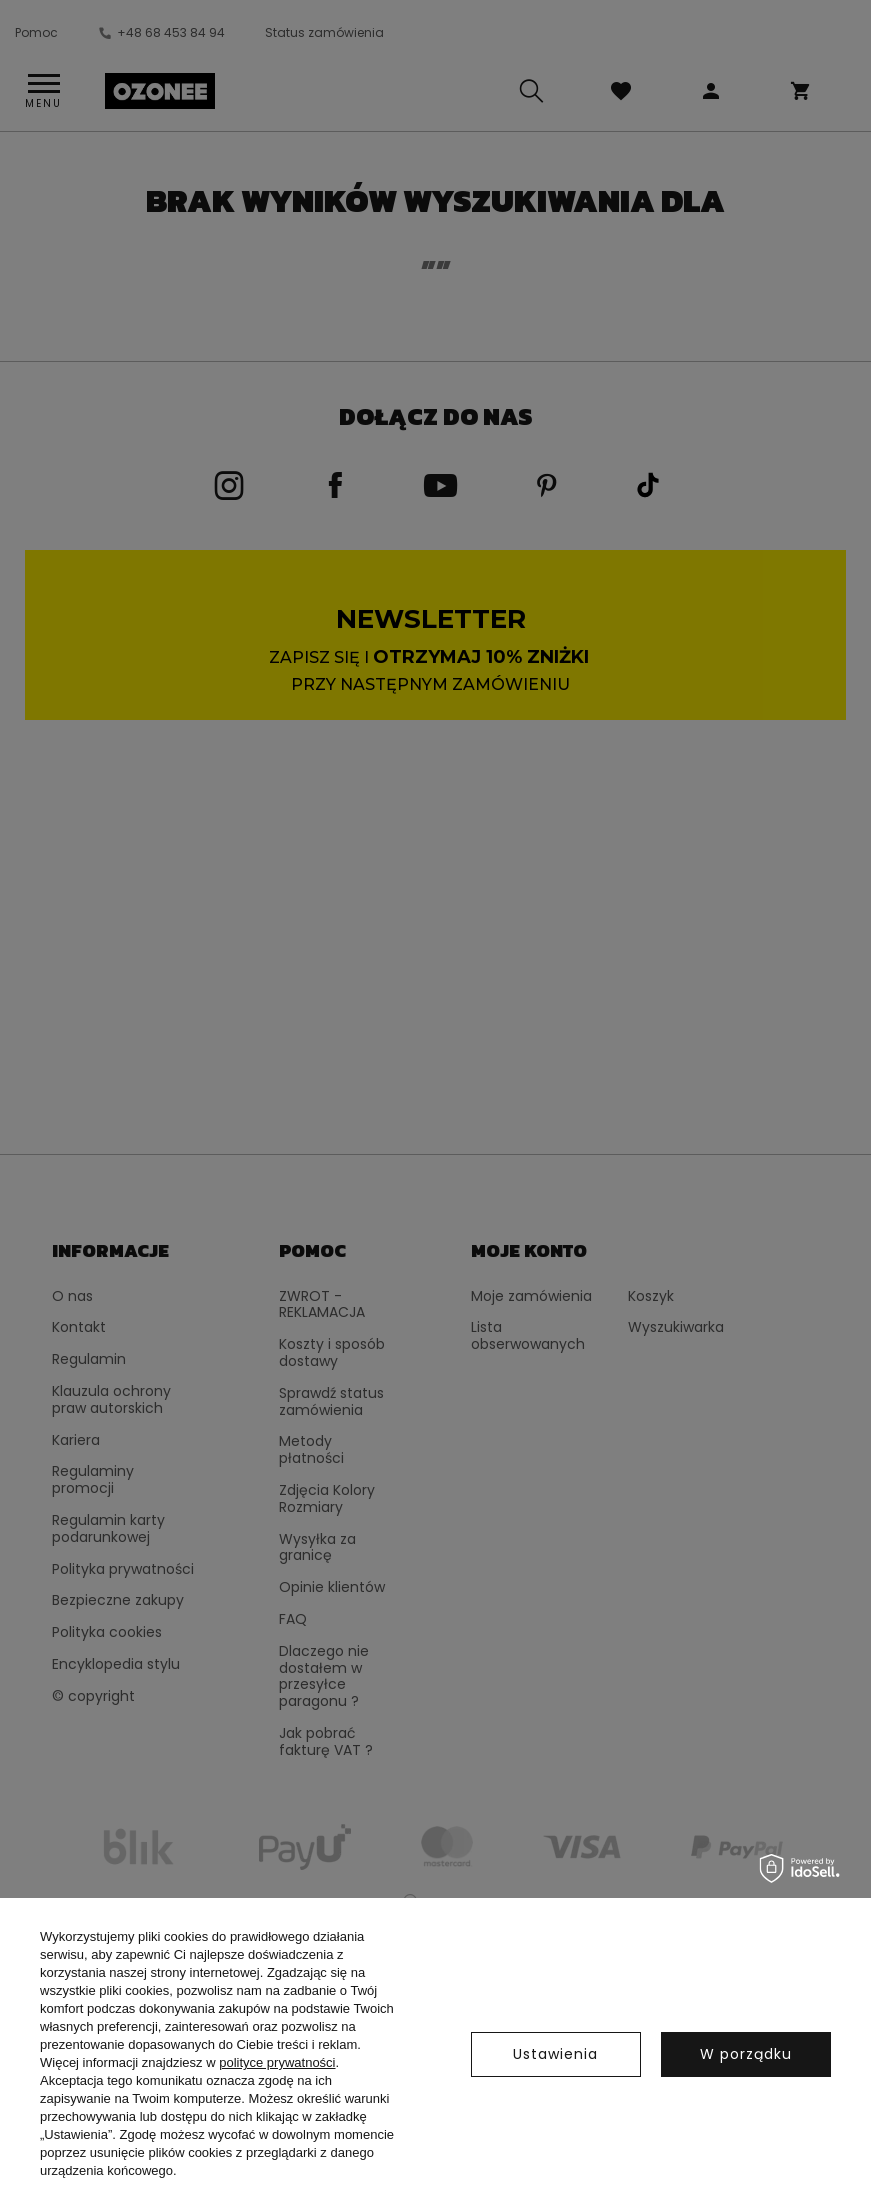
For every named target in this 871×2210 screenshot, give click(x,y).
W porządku (746, 2054)
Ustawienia (555, 2054)
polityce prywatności (277, 2062)
